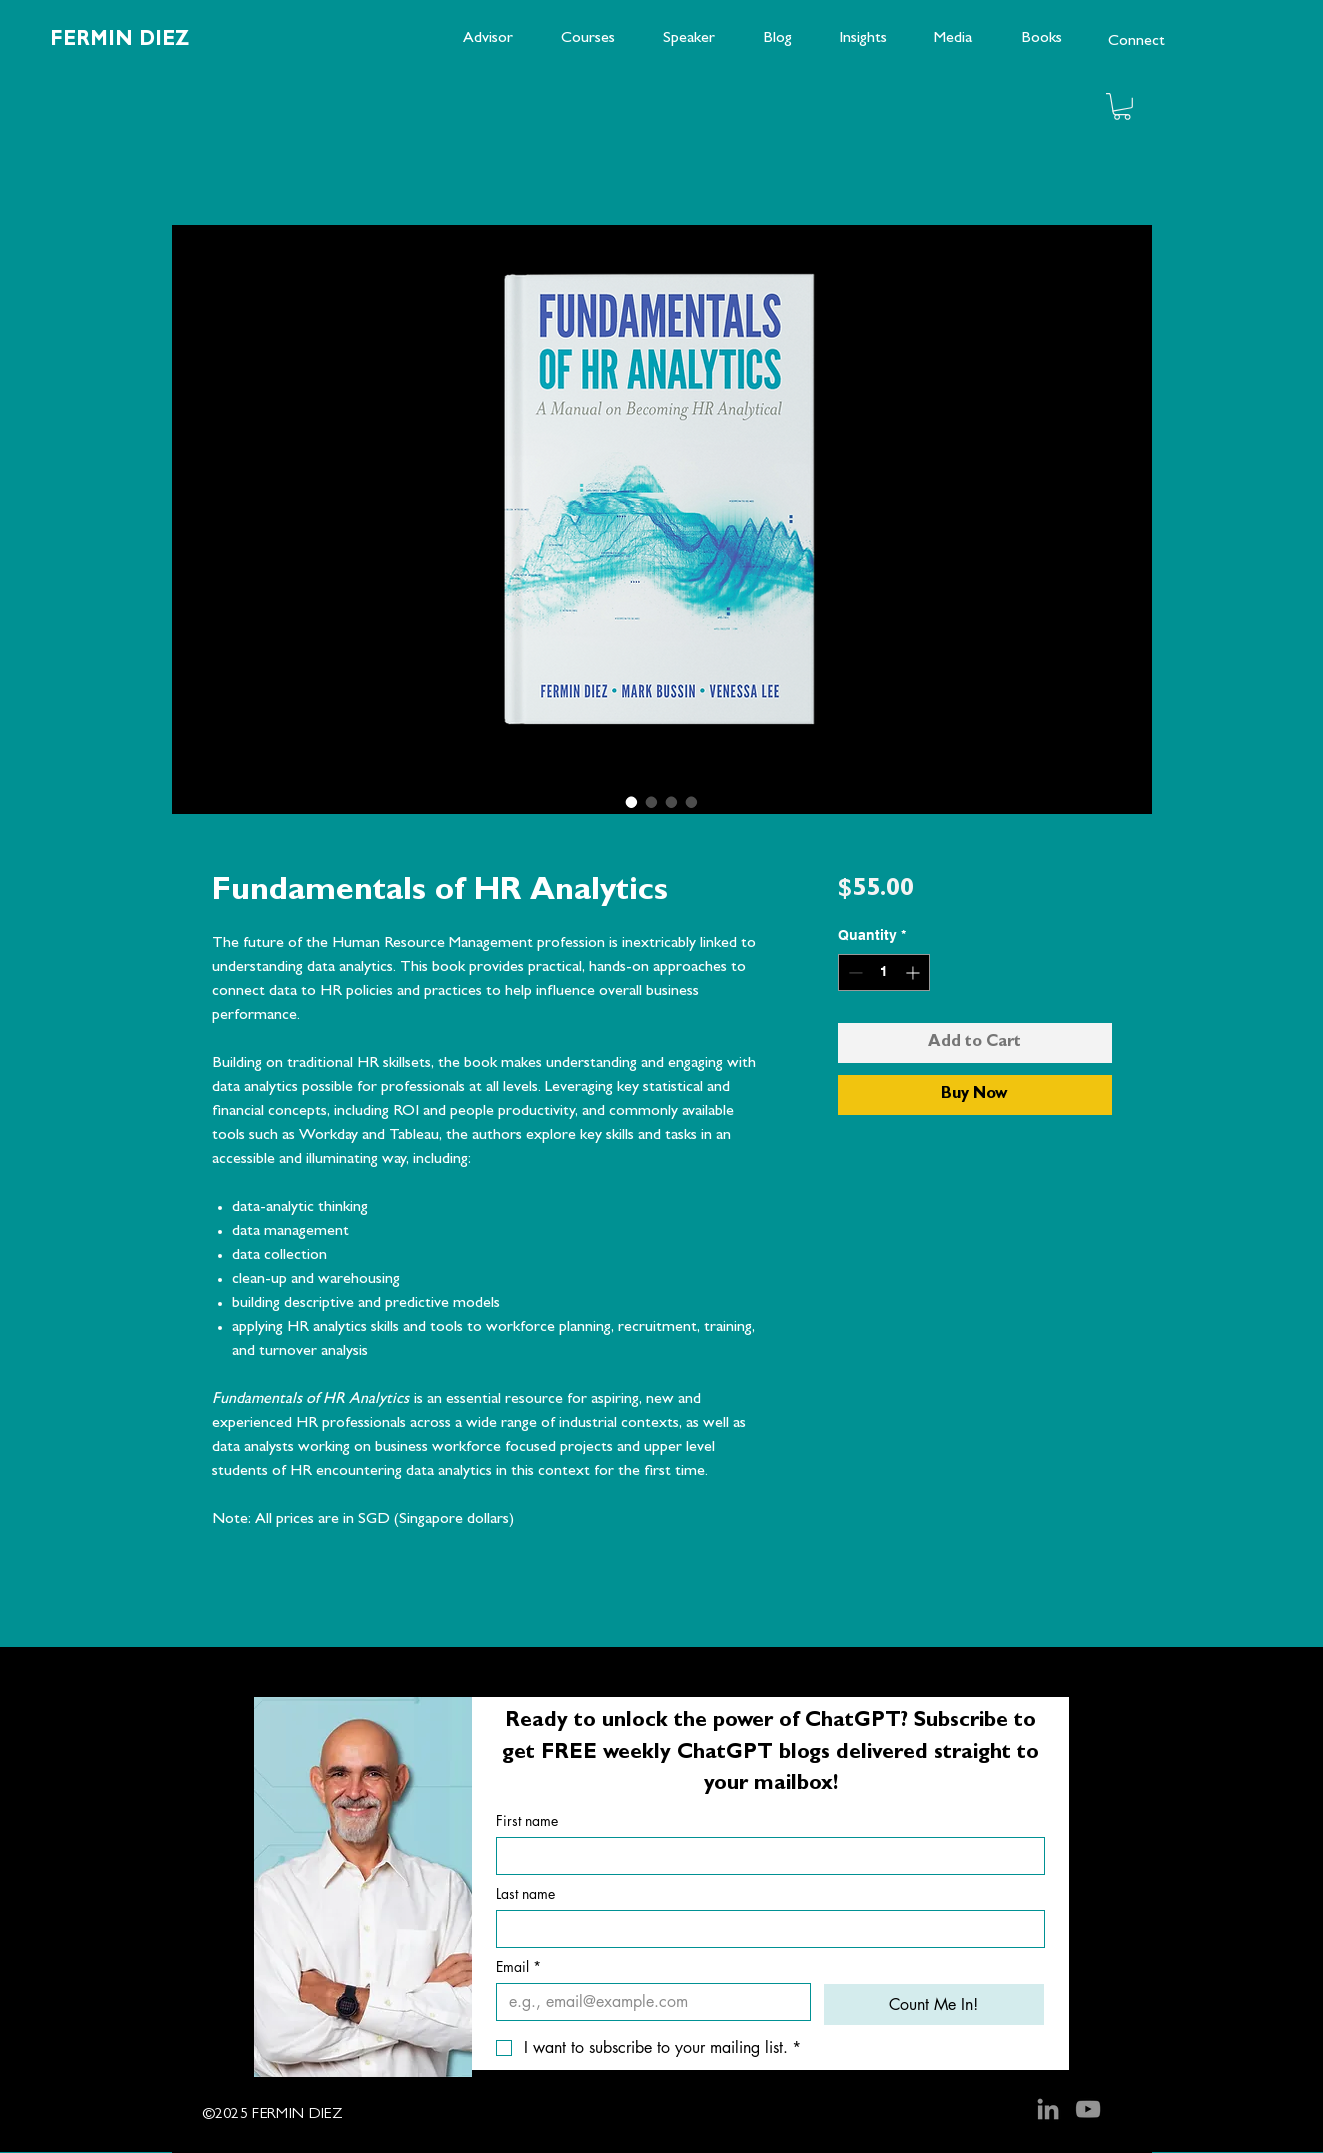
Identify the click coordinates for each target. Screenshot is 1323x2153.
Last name (525, 1893)
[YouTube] (1088, 2109)
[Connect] (1136, 42)
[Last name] (764, 1929)
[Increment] (914, 972)
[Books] (1041, 39)
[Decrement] (853, 972)
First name (527, 1820)
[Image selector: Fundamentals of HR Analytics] (632, 802)
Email (518, 1966)
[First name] (764, 1856)
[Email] (647, 2002)
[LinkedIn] (1048, 2109)
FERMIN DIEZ (119, 41)
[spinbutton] (884, 972)
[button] (1122, 106)
